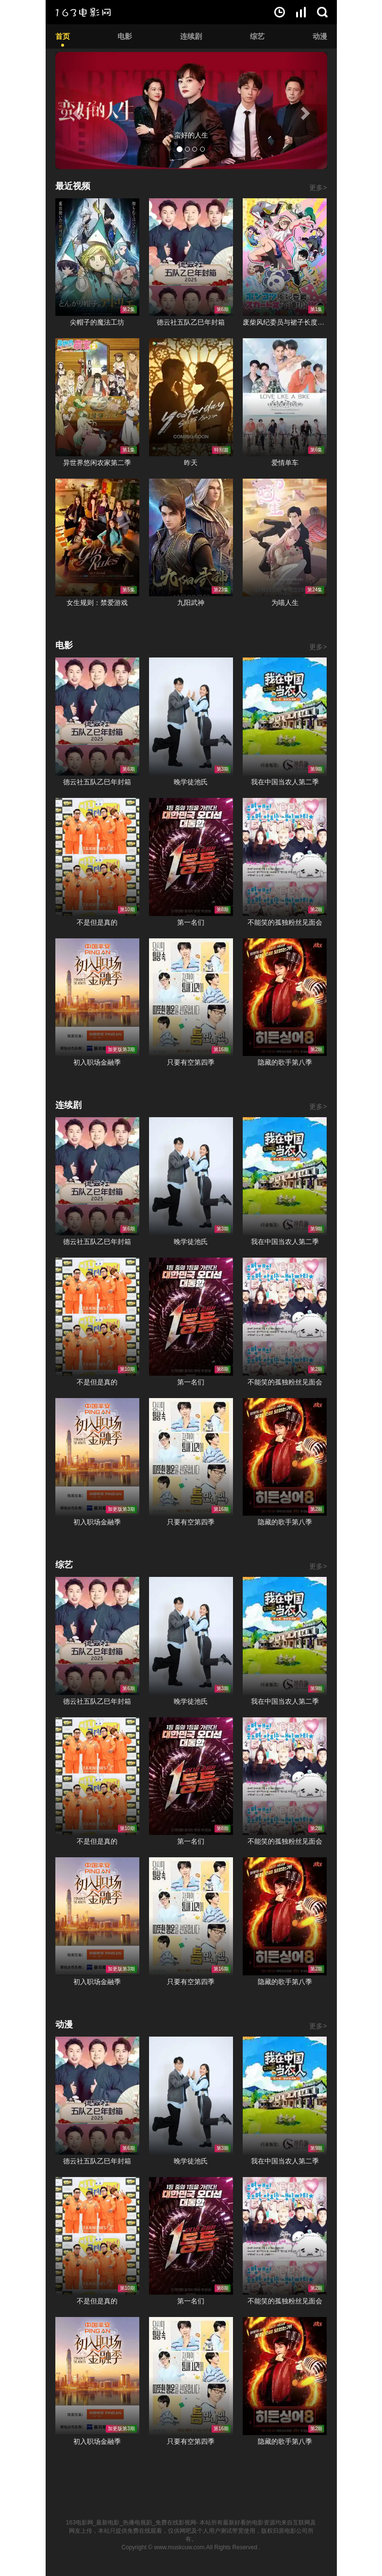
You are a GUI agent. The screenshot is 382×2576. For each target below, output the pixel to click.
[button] (75, 110)
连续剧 (191, 36)
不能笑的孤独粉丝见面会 (285, 922)
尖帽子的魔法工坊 (97, 322)
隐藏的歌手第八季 (285, 1062)
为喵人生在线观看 (285, 538)
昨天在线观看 (191, 397)
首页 (62, 36)
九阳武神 (190, 602)
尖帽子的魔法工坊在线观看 (97, 257)
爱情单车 (285, 463)
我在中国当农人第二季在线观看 (285, 716)
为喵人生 (285, 602)
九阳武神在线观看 (191, 538)
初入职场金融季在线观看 (97, 997)
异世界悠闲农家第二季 (97, 463)
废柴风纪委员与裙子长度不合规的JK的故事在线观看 (285, 257)
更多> (318, 187)
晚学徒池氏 (191, 782)
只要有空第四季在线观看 (191, 997)
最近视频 (72, 186)
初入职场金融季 (97, 1062)
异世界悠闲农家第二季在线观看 (97, 397)
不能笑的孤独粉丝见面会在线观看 (285, 857)
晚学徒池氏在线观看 (191, 716)
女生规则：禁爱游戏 (97, 602)
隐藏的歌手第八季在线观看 (285, 997)
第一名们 (190, 922)
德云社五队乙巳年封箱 (191, 322)
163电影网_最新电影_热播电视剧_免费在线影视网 (131, 2522)
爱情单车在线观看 (285, 397)
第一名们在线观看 (191, 857)
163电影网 (83, 12)
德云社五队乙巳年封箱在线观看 (191, 257)
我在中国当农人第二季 (285, 782)
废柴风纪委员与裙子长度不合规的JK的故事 (285, 322)
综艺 (257, 36)
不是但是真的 (97, 922)
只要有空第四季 (191, 1062)
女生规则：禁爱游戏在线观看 (97, 538)
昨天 (191, 463)
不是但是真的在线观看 (97, 857)
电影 (124, 36)
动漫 (320, 36)
